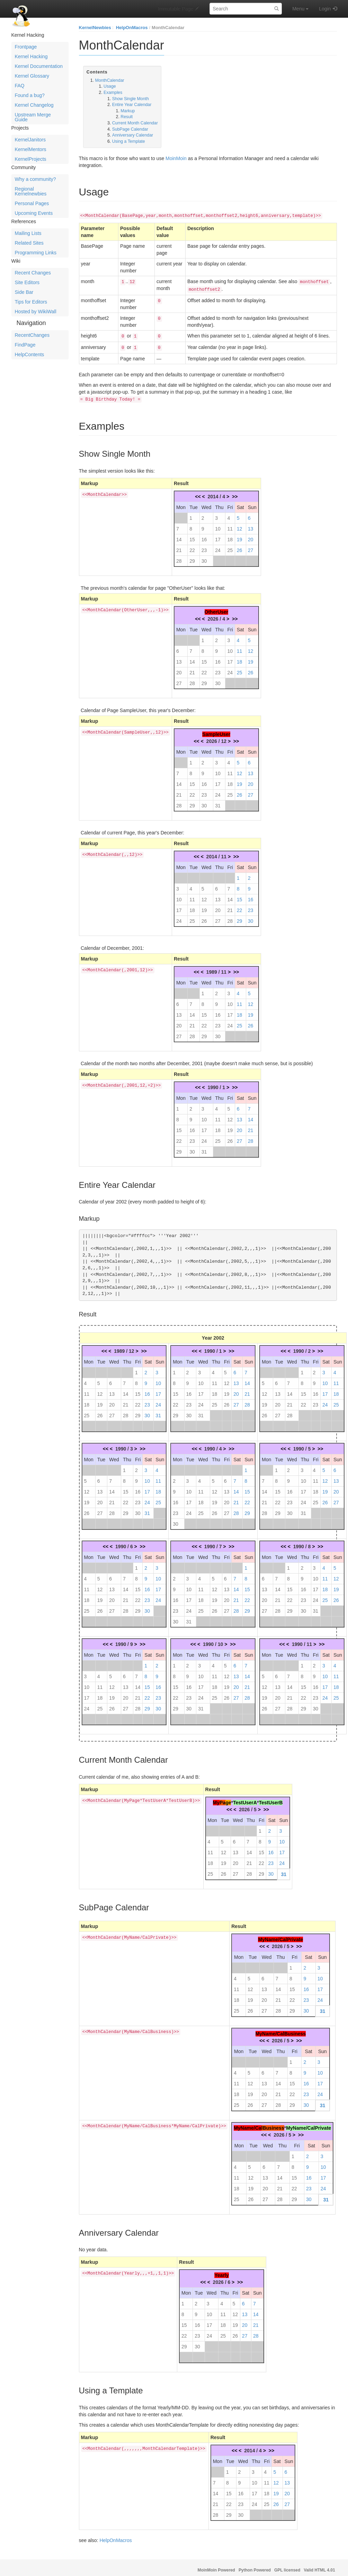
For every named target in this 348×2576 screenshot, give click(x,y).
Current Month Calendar (135, 123)
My (216, 1798)
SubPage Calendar (130, 129)
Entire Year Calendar (132, 104)
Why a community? (35, 179)
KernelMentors (30, 149)
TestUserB (271, 1798)
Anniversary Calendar (132, 135)
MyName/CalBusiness (281, 2029)
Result (127, 116)
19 (239, 535)
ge (228, 1798)
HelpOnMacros (132, 27)
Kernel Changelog (34, 105)
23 (204, 546)
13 (250, 524)
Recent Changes (33, 272)
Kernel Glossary (32, 76)
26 (239, 546)
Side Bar (24, 292)
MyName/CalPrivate (280, 1935)
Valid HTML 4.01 (319, 2566)
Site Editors (27, 282)
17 (218, 535)
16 (204, 535)
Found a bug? (30, 95)
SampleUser (216, 730)
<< (197, 492)
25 (230, 546)
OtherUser (216, 608)
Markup (128, 110)
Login (325, 8)
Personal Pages (32, 203)
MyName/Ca (247, 2124)
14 (179, 535)
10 (218, 524)
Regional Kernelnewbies (31, 191)
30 (204, 557)
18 (230, 535)
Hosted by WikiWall (35, 311)
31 (218, 801)
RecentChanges (32, 335)
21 (179, 546)
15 (192, 535)
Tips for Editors (31, 302)
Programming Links (36, 252)
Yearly (221, 2271)
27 (250, 546)
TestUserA (245, 1798)
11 (230, 524)
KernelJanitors (30, 139)
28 (179, 557)
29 (192, 557)
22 (192, 546)
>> (235, 492)
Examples (113, 92)
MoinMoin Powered (216, 2566)
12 (239, 524)
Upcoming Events (34, 213)
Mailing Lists (28, 233)
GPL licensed (287, 2566)
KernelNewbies (95, 27)
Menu (300, 9)
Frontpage (26, 47)
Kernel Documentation (39, 66)
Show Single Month (130, 98)
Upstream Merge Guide (33, 117)
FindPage (25, 345)
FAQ (20, 85)
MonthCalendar (168, 27)
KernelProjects (30, 159)
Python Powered (255, 2566)
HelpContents (29, 354)
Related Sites (29, 243)
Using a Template (128, 141)
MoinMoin (176, 158)
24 (218, 546)
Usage (110, 86)
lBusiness (272, 2124)
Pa (222, 1798)
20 (250, 535)
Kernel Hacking (31, 56)
